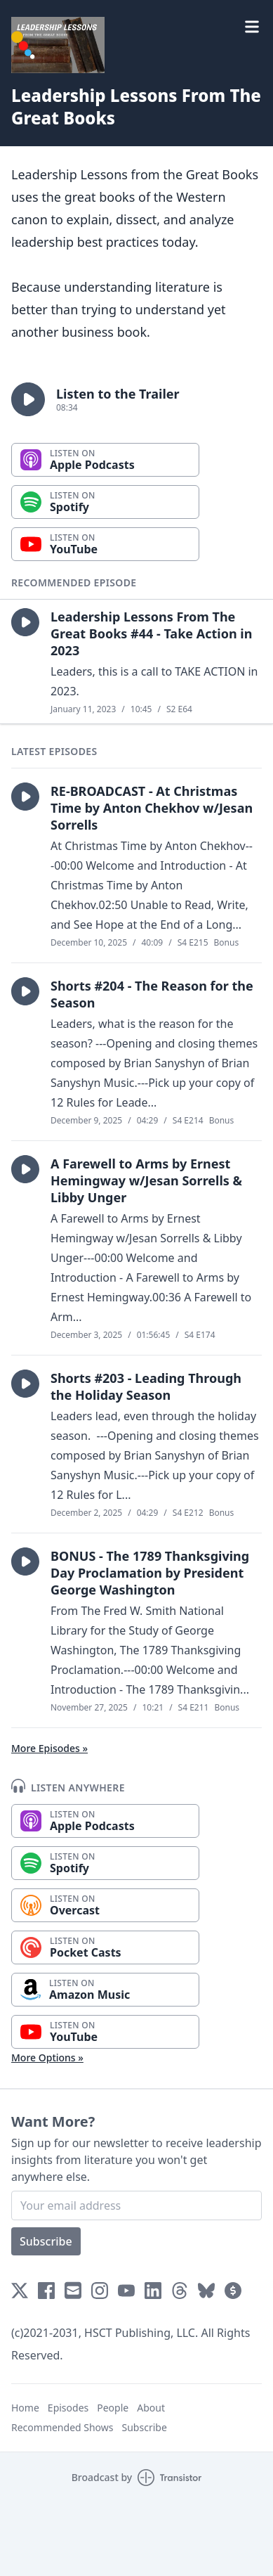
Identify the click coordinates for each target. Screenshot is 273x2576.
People (112, 2407)
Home (25, 2407)
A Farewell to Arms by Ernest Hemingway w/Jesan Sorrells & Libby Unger (146, 1180)
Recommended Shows (62, 2427)
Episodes (68, 2407)
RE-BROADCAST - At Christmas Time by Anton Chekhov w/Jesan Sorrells (152, 808)
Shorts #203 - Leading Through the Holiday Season (146, 1386)
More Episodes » (49, 1748)
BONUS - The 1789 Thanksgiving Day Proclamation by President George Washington (150, 1572)
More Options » (47, 2057)
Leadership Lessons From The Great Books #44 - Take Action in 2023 (151, 633)
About (151, 2407)
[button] (28, 399)
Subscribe (46, 2241)
